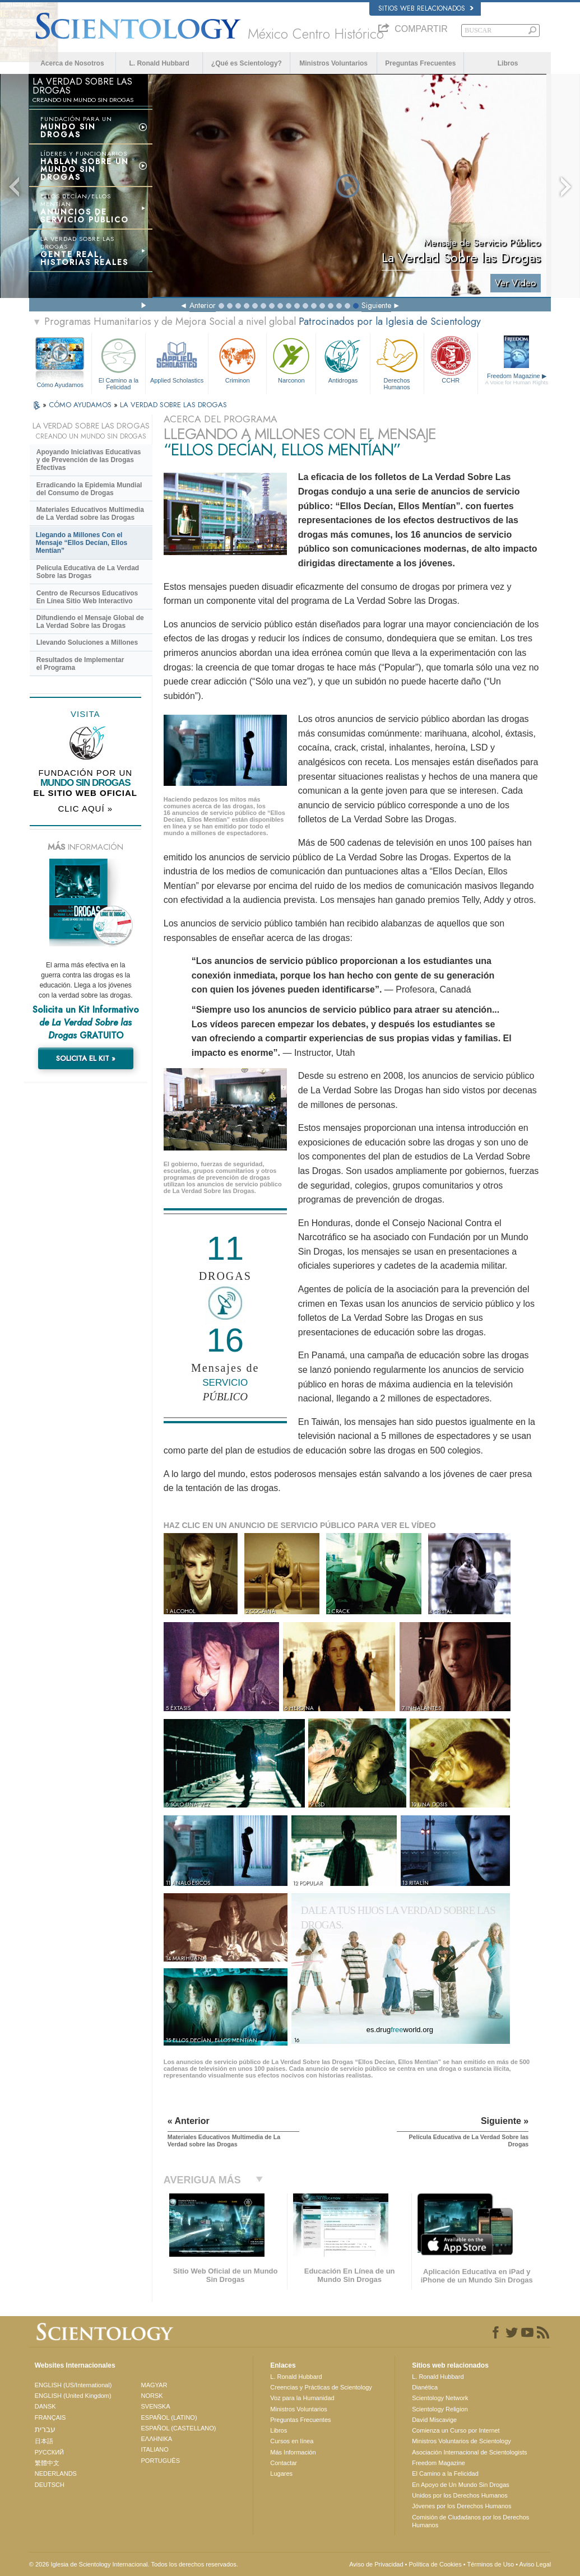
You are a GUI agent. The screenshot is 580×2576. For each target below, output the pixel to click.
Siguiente (376, 305)
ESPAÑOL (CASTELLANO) (178, 2428)
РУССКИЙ (49, 2452)
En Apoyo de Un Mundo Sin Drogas (460, 2484)
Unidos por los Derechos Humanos (460, 2495)
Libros (508, 63)
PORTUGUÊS (160, 2460)
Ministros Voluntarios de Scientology (461, 2441)
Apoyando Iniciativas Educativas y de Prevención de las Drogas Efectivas (88, 460)
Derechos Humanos (397, 362)
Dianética (425, 2387)
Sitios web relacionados (426, 8)
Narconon (291, 359)
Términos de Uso (490, 2564)
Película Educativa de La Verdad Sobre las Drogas (87, 572)
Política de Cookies (435, 2564)
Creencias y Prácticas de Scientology (321, 2387)
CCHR (451, 359)
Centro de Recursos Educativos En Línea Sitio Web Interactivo (87, 597)
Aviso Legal (535, 2564)
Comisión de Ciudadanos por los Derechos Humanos (470, 2521)
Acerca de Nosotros (72, 63)
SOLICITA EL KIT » (85, 1058)
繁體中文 (47, 2462)
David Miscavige (434, 2419)
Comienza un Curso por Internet (456, 2430)
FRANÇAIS (50, 2417)
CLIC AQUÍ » (85, 808)
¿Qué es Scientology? (246, 63)
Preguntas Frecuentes (420, 63)
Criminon (237, 359)
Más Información (292, 2452)
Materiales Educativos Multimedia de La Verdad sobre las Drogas (90, 513)
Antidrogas (342, 359)
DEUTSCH (49, 2484)
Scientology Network (440, 2398)
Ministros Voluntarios (333, 63)
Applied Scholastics (177, 359)
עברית (45, 2429)
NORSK (152, 2395)
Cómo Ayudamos (60, 384)
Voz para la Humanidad (302, 2398)
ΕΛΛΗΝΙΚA (157, 2438)
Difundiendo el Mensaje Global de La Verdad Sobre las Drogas (90, 622)
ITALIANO (155, 2449)
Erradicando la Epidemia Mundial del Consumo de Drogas (89, 489)
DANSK (45, 2406)
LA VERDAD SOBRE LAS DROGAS (173, 404)
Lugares (281, 2473)
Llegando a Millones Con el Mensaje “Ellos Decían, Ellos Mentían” (81, 543)
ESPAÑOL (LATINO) (169, 2417)
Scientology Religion (440, 2409)
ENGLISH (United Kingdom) (73, 2395)
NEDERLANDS (56, 2473)
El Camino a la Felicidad (118, 362)
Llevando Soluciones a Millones (87, 642)
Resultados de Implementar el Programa (80, 664)
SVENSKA (155, 2406)
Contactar (283, 2462)
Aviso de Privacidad (376, 2564)
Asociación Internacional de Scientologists (469, 2452)
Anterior (202, 305)
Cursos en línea (291, 2441)
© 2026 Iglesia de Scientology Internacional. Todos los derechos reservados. (133, 2564)
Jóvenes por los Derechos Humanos (461, 2506)
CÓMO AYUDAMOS (81, 404)
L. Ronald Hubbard (159, 63)
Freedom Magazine (517, 379)
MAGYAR (154, 2385)
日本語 (44, 2441)
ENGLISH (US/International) (73, 2385)
